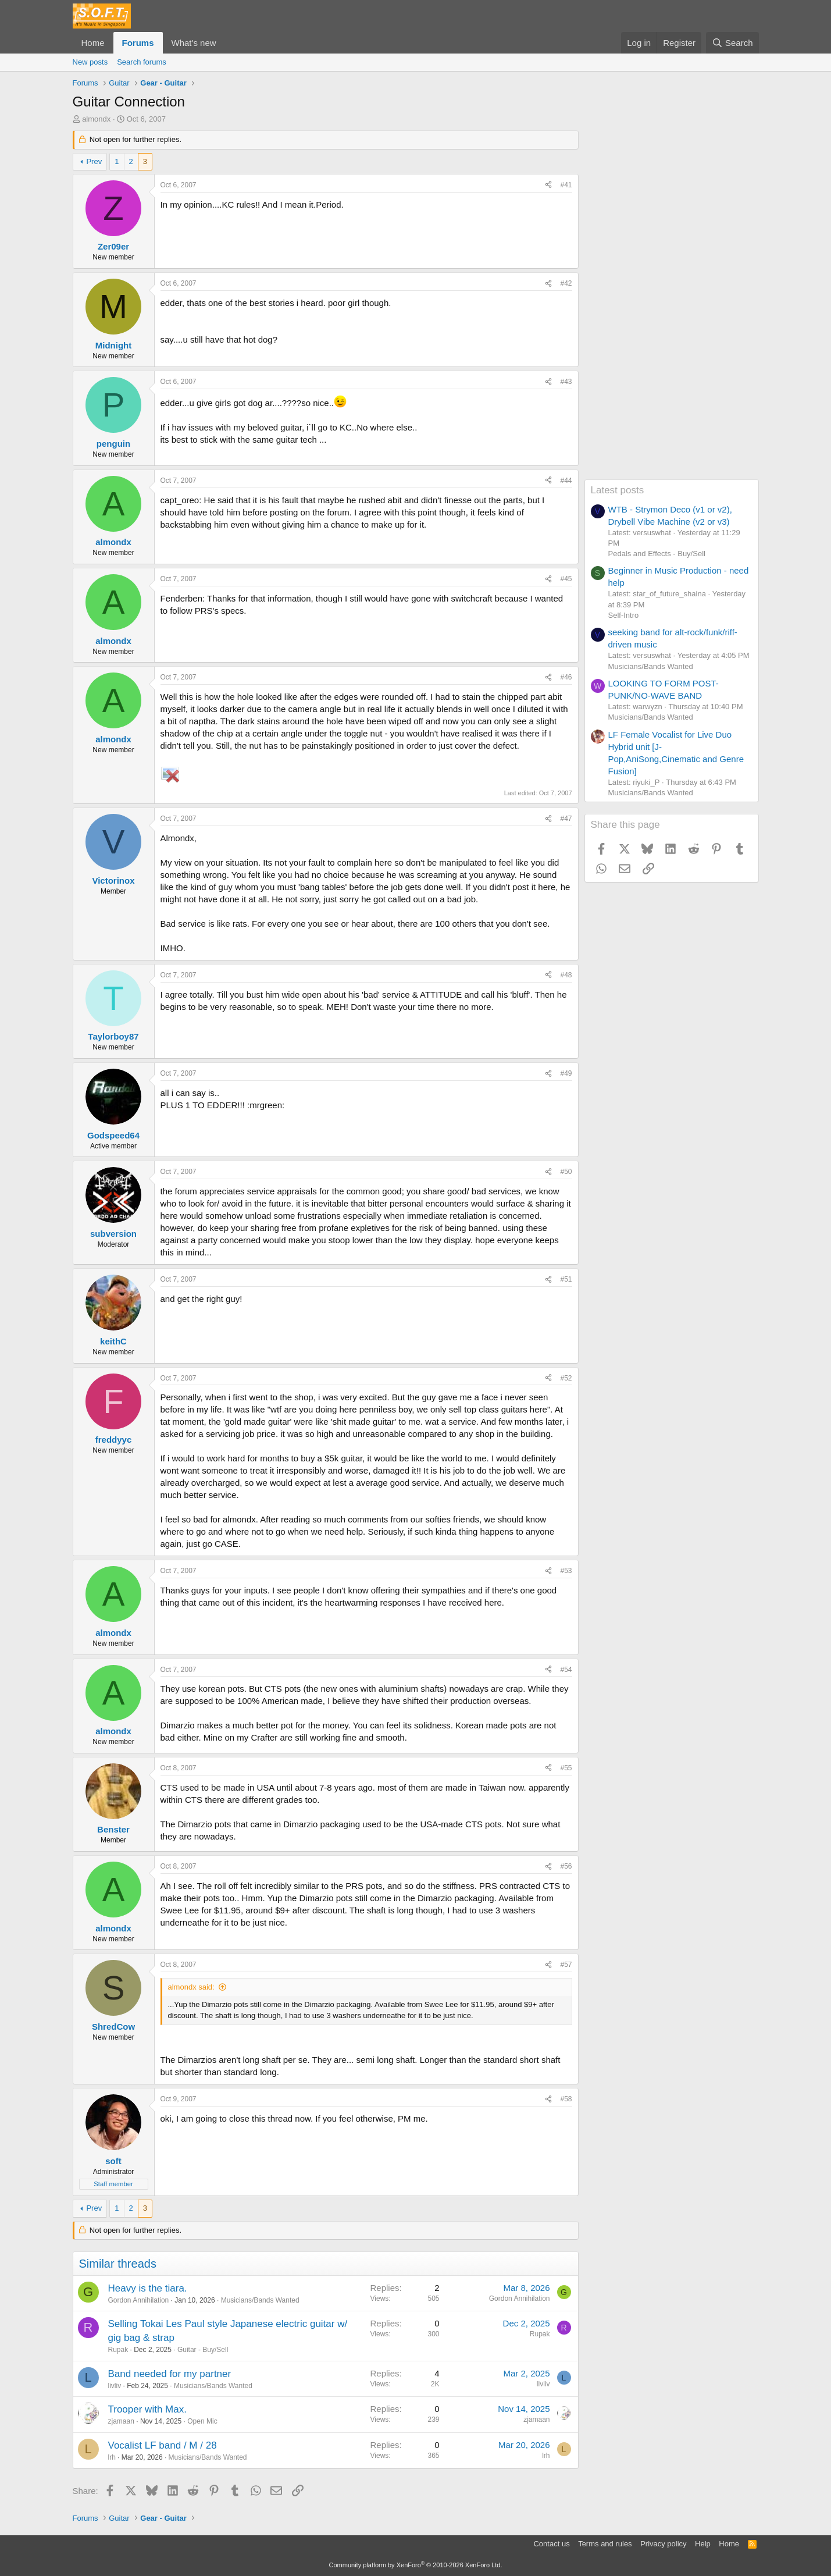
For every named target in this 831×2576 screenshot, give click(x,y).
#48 (566, 975)
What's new (194, 43)
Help (703, 2543)
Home (93, 43)
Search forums (141, 62)
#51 (566, 1279)
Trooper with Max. (147, 2409)
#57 (566, 1965)
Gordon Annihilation (138, 2300)
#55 (566, 1768)
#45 (566, 579)
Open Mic (202, 2421)
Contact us (551, 2543)
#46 (566, 677)
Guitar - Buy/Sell (202, 2350)
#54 (566, 1670)
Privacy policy (663, 2543)
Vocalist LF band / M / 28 (162, 2445)
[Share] (548, 185)
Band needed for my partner (169, 2373)
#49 (566, 1073)
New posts (90, 62)
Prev (94, 161)
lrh (112, 2457)
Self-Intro (623, 615)
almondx (96, 119)
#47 (566, 818)
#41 (566, 185)
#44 (566, 480)
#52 (566, 1378)
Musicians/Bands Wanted (260, 2300)
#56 (566, 1866)
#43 (566, 382)
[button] (225, 43)
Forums (138, 43)
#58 (566, 2099)
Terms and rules (605, 2543)
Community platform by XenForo (415, 2564)
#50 (566, 1172)
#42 (566, 283)
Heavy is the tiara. (147, 2288)
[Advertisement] (671, 304)
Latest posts (617, 490)
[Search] (732, 43)
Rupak (118, 2350)
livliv (115, 2386)
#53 (566, 1571)
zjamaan (121, 2421)
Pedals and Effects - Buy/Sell (656, 553)
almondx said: (191, 1987)
